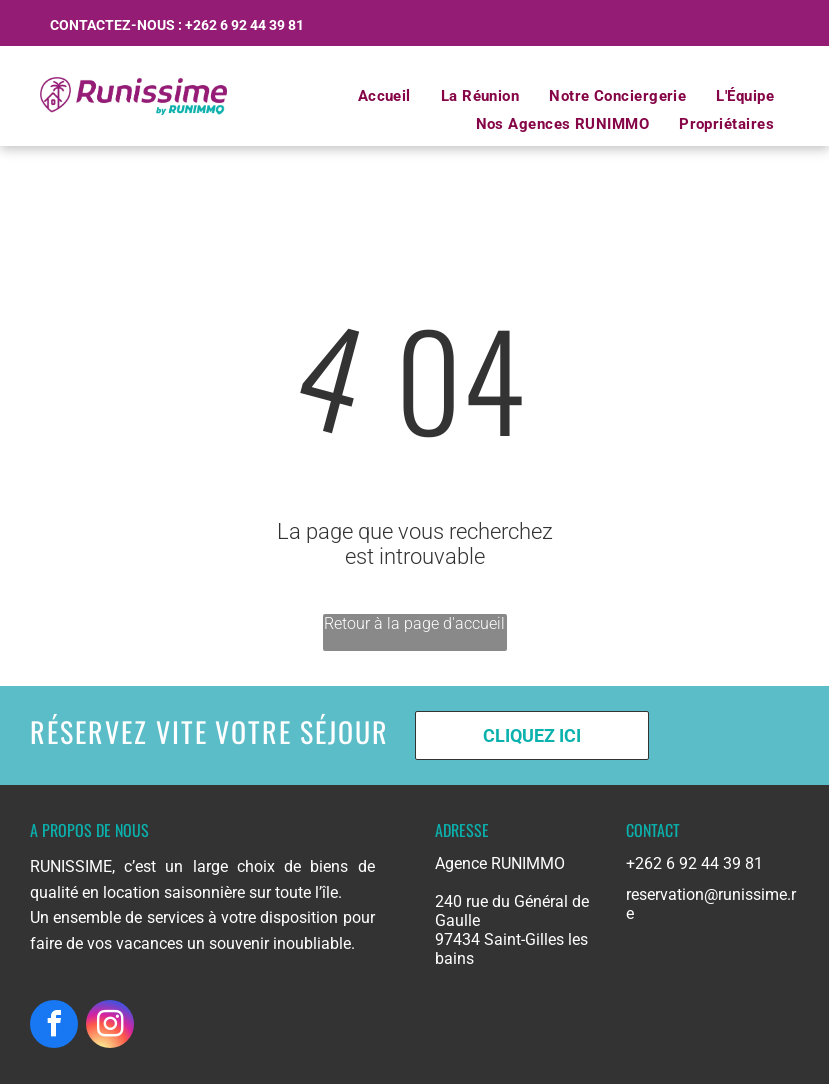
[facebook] (54, 1026)
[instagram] (110, 1026)
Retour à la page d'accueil (414, 623)
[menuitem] (384, 96)
